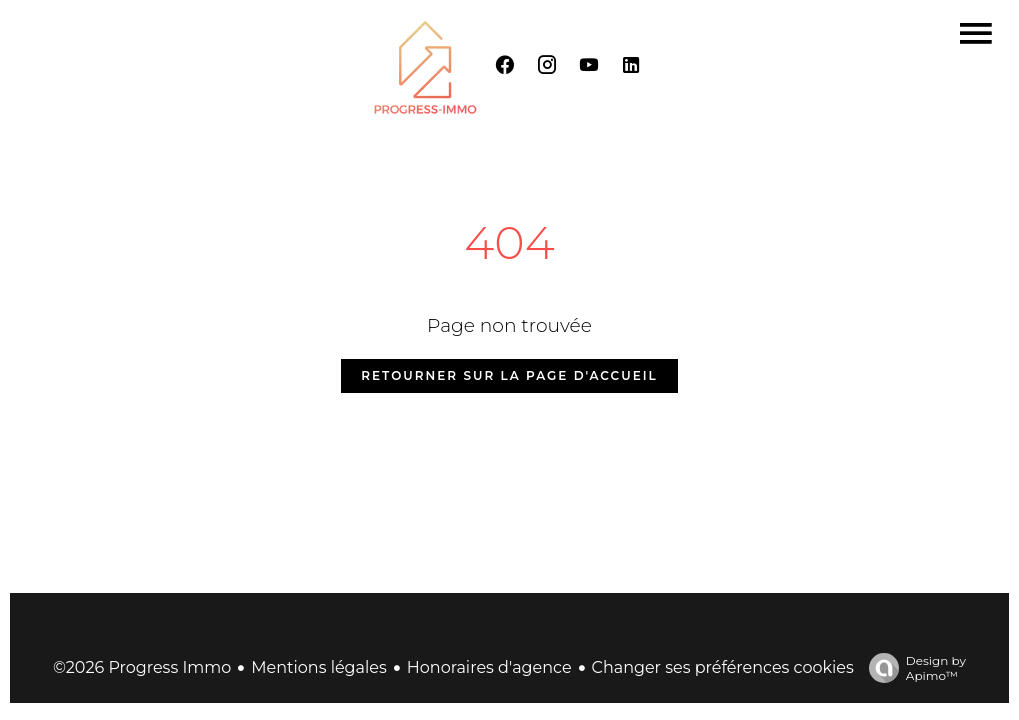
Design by (912, 668)
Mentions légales (319, 667)
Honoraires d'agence (489, 667)
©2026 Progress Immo (142, 667)
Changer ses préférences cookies (723, 667)
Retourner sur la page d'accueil (509, 375)
